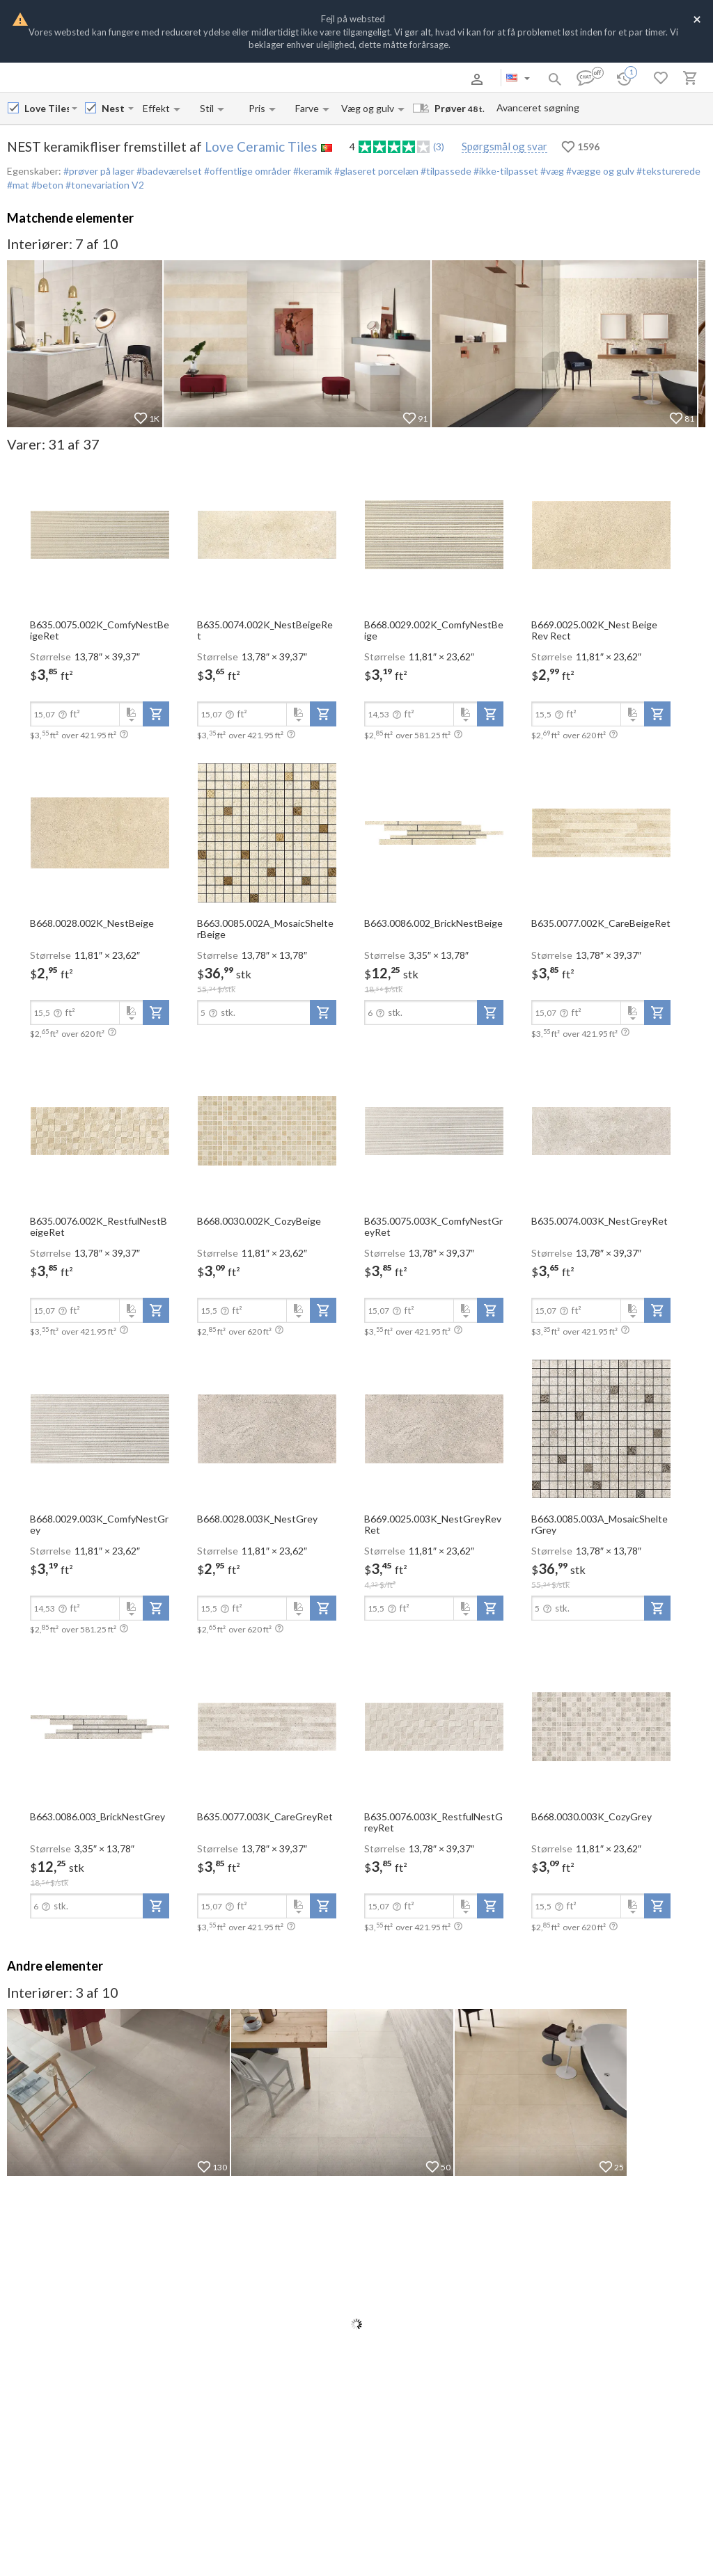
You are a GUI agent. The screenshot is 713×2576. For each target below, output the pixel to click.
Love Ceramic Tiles (261, 146)
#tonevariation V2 (103, 185)
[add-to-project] (156, 713)
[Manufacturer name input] (46, 108)
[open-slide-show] (99, 533)
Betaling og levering (134, 79)
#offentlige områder (246, 171)
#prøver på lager (98, 171)
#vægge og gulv (599, 171)
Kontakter (197, 79)
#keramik (311, 171)
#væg (551, 171)
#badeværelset (168, 171)
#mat (18, 185)
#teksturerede (667, 171)
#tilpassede (444, 171)
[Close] (697, 18)
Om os (78, 79)
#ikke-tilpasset (504, 171)
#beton (46, 185)
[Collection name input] (113, 108)
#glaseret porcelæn (375, 171)
